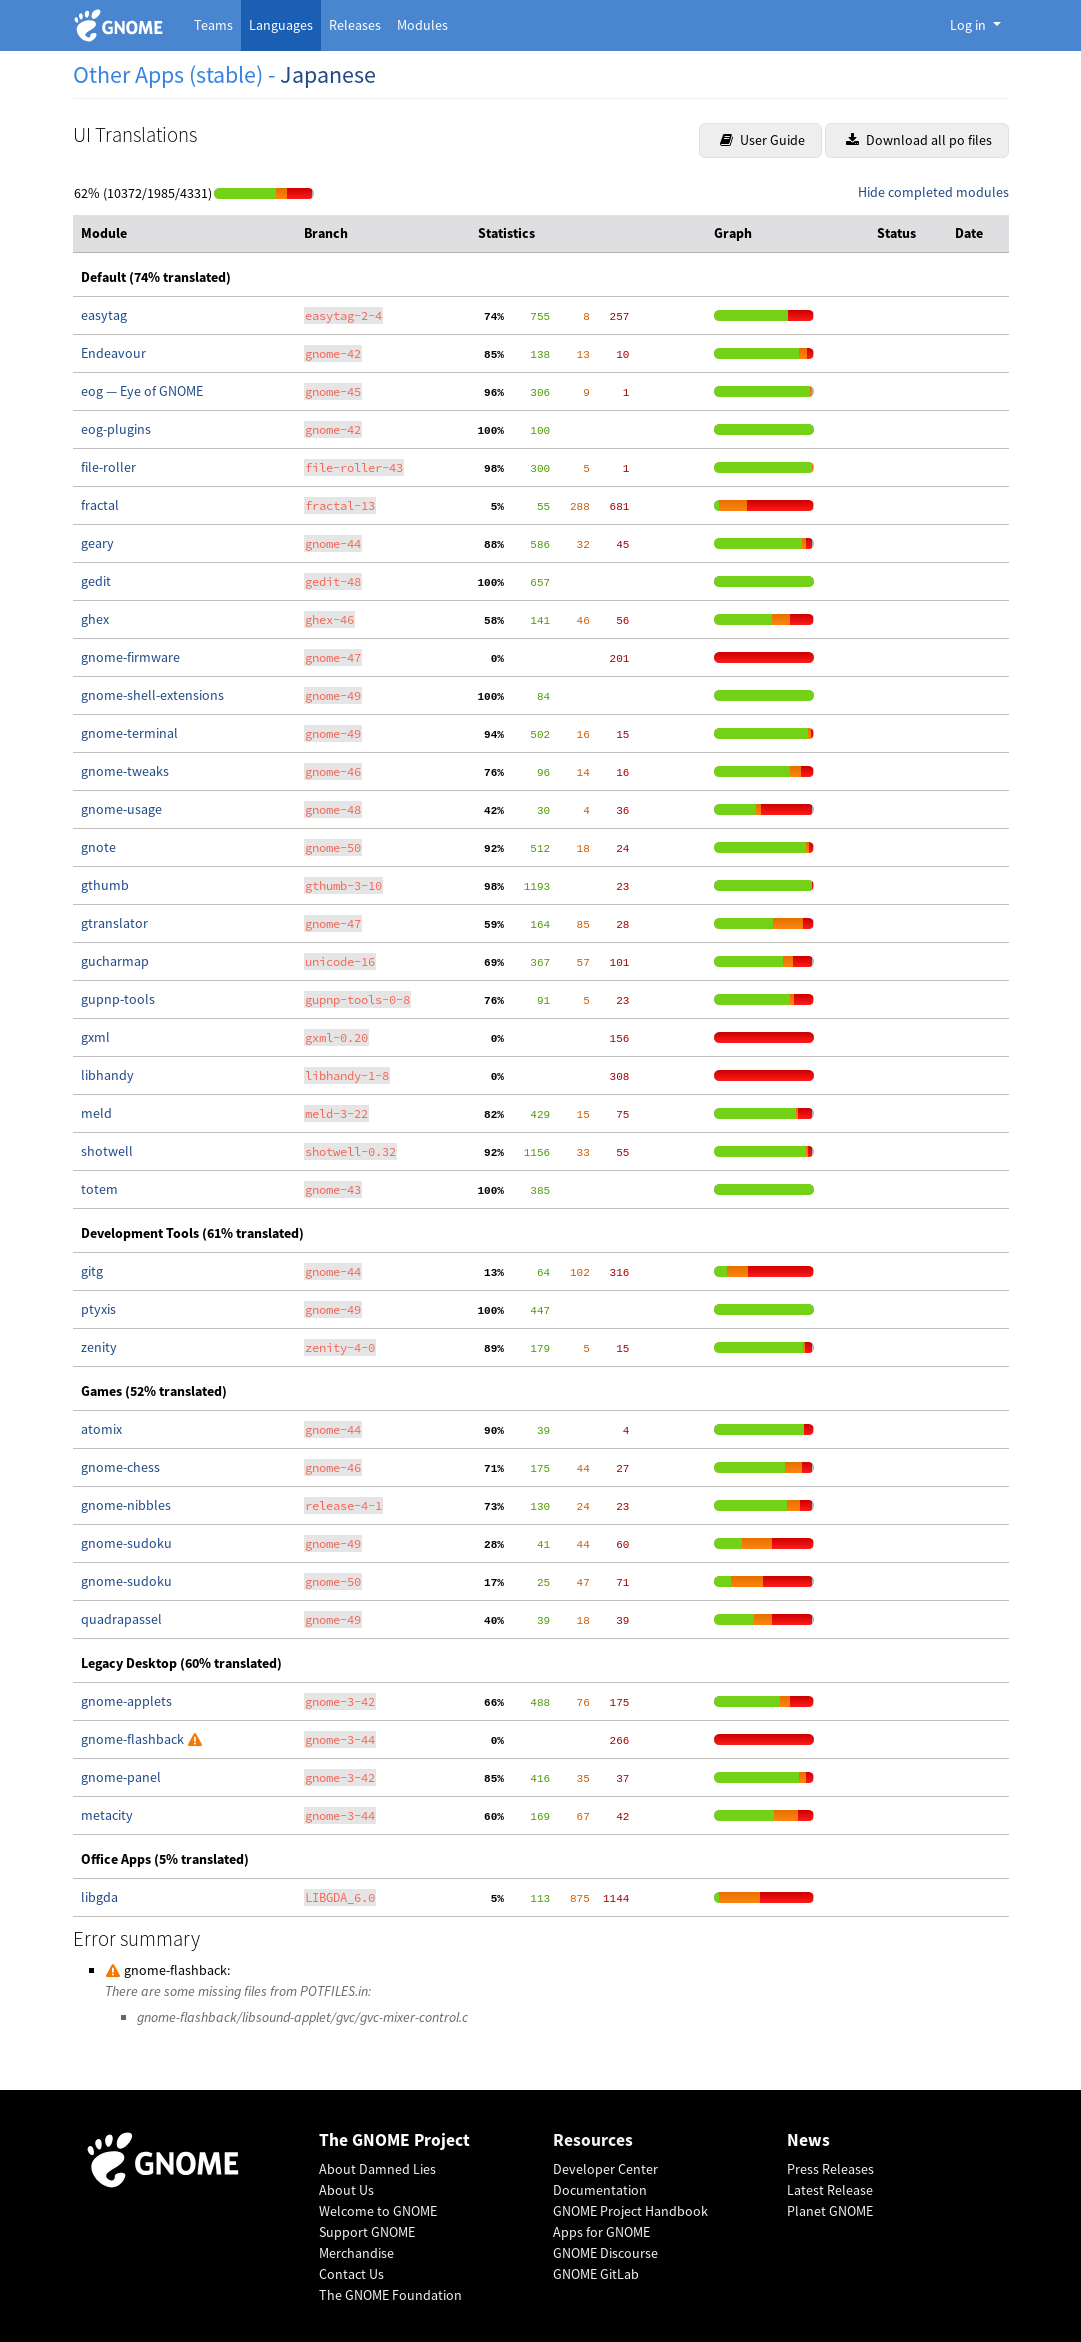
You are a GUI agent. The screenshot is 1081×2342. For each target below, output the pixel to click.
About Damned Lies (377, 2169)
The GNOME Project (394, 2140)
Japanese (328, 74)
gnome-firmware (130, 657)
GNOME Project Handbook (630, 2211)
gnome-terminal (129, 733)
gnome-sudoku (126, 1543)
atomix (101, 1429)
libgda (99, 1897)
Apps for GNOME (601, 2232)
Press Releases (830, 2169)
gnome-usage (121, 809)
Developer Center (605, 2169)
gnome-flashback (134, 1739)
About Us (346, 2190)
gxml (95, 1037)
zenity (99, 1347)
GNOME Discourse (605, 2253)
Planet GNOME (830, 2211)
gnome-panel (121, 1777)
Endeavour (113, 353)
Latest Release (830, 2190)
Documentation (600, 2190)
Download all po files (919, 140)
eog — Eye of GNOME (142, 391)
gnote (98, 847)
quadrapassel (121, 1619)
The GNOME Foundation (390, 2295)
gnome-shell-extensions (152, 695)
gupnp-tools (118, 999)
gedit (96, 581)
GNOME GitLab (596, 2274)
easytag (104, 315)
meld (96, 1113)
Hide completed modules (933, 192)
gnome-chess (120, 1467)
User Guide (762, 140)
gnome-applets (126, 1701)
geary (97, 543)
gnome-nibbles (126, 1505)
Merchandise (356, 2253)
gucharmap (115, 961)
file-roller (108, 467)
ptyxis (98, 1309)
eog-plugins (116, 429)
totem (99, 1189)
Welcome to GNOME (378, 2211)
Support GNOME (367, 2232)
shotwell (107, 1151)
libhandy (107, 1075)
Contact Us (351, 2274)
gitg (92, 1271)
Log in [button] (969, 25)
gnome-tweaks (125, 771)
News (808, 2140)
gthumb (105, 885)
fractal (100, 505)
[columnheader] (185, 234)
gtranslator (114, 923)
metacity (107, 1815)
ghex (95, 619)
